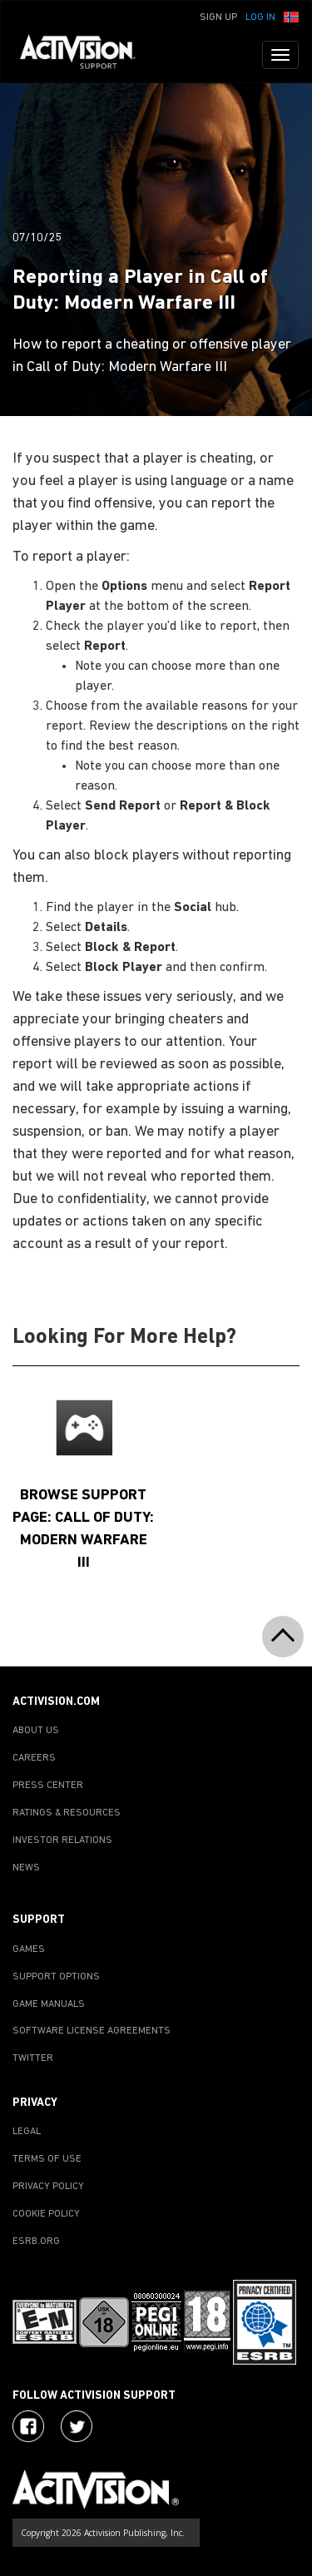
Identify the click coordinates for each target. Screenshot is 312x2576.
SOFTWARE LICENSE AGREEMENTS (91, 2031)
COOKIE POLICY (46, 2214)
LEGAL (26, 2132)
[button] (291, 16)
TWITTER (32, 2058)
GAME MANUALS (48, 2004)
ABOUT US (35, 1731)
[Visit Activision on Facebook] (28, 2426)
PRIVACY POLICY (48, 2187)
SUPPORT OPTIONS (56, 1977)
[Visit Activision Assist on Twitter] (76, 2426)
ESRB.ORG (36, 2242)
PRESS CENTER (47, 1786)
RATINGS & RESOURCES (66, 1813)
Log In (260, 17)
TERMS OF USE (47, 2159)
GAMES (28, 1949)
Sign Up (218, 17)
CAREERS (34, 1758)
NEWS (26, 1868)
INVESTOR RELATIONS (62, 1840)
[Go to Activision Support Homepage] (86, 55)
